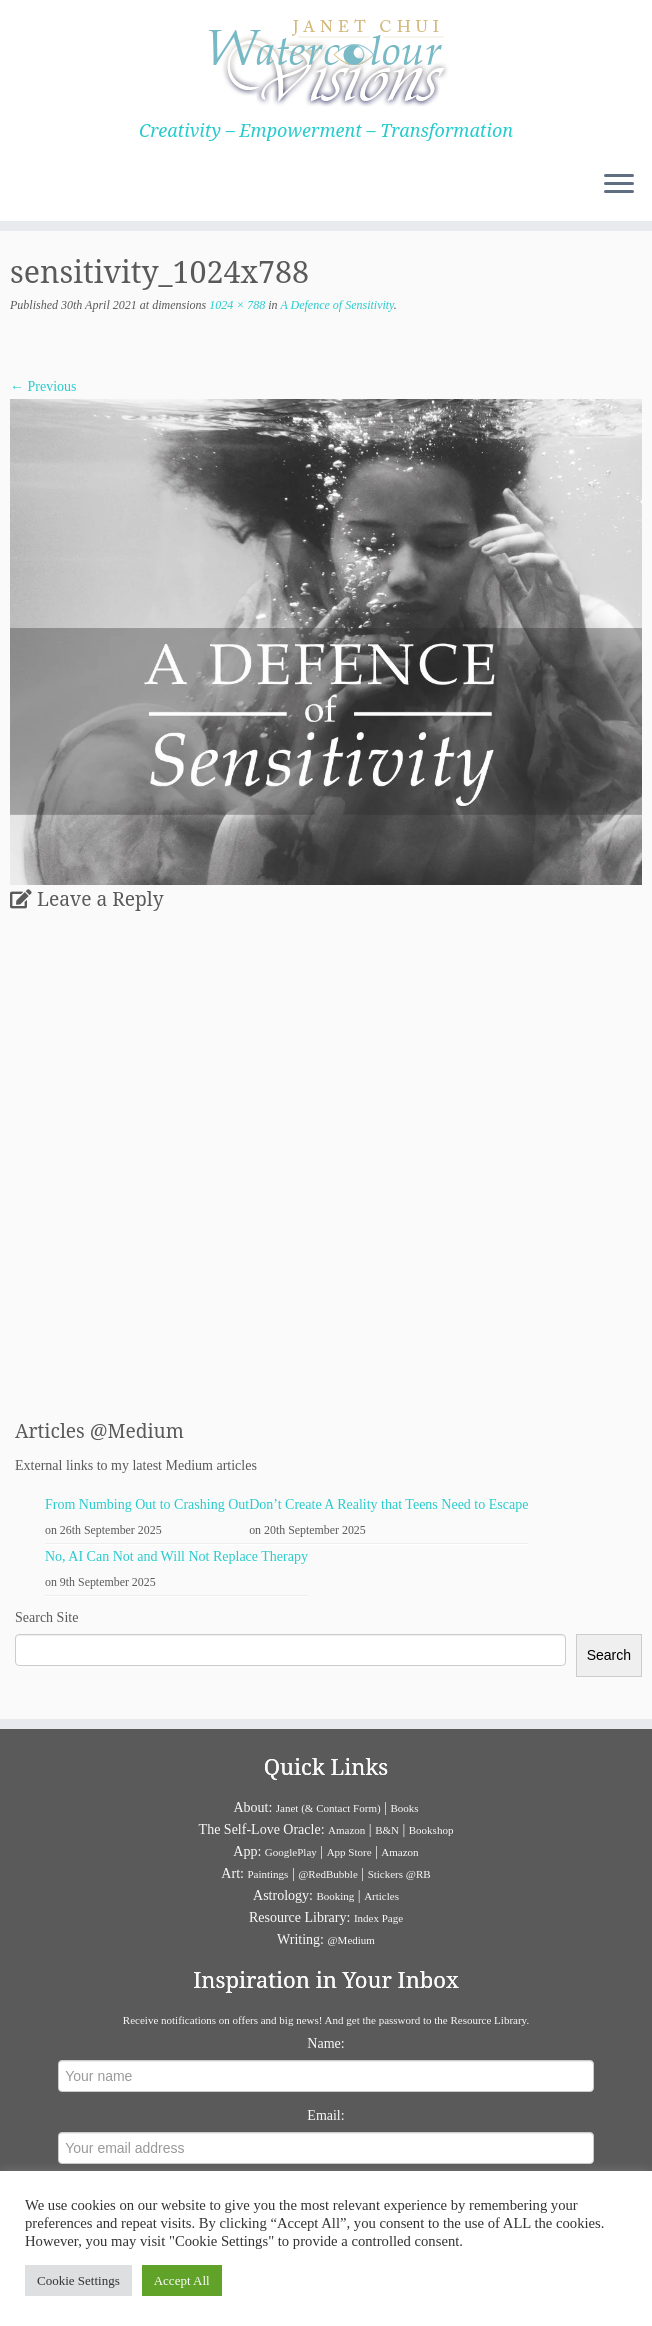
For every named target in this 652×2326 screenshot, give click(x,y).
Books (404, 1808)
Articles (381, 1896)
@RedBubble (328, 1874)
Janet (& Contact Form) (328, 1808)
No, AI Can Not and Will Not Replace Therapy (176, 1556)
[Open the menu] (619, 185)
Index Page (378, 1918)
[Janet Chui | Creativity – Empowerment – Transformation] (326, 60)
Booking (335, 1896)
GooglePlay (291, 1852)
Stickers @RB (399, 1874)
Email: (325, 2115)
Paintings (267, 1874)
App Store (349, 1852)
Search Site (46, 1617)
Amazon (346, 1830)
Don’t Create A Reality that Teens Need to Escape (388, 1504)
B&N (387, 1830)
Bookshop (431, 1830)
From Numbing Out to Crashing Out (147, 1504)
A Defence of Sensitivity (336, 305)
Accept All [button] (182, 2280)
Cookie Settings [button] (78, 2280)
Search (609, 1655)
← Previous (43, 386)
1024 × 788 (235, 305)
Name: (325, 2043)
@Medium (350, 1940)
